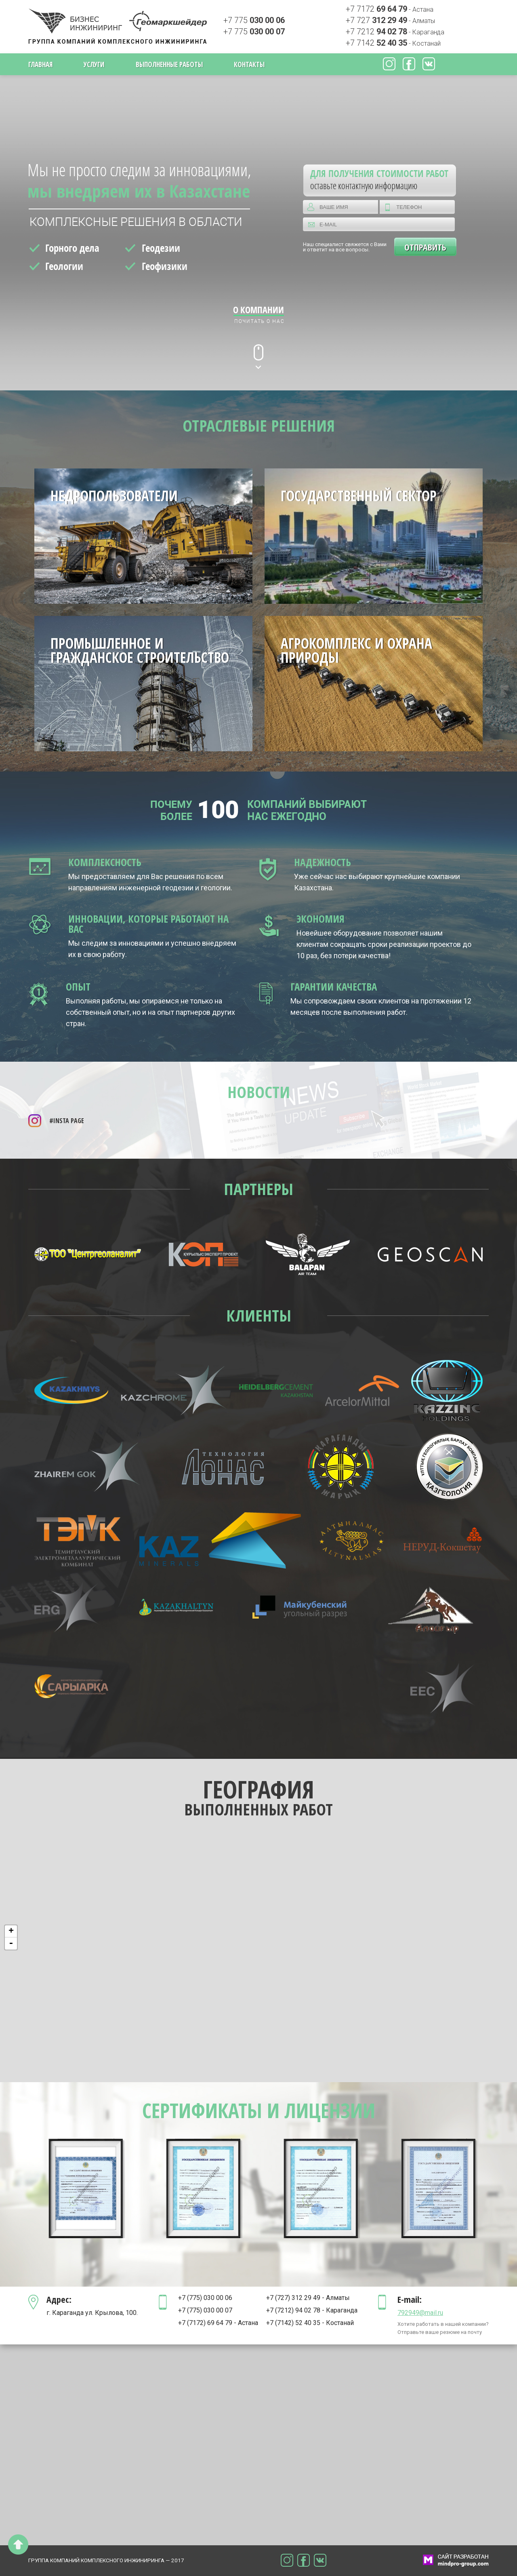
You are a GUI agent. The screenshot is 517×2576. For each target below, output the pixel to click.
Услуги (94, 64)
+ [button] (11, 1931)
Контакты (249, 64)
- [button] (11, 1943)
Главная (40, 64)
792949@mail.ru (420, 2313)
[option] (87, 2188)
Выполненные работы (169, 64)
